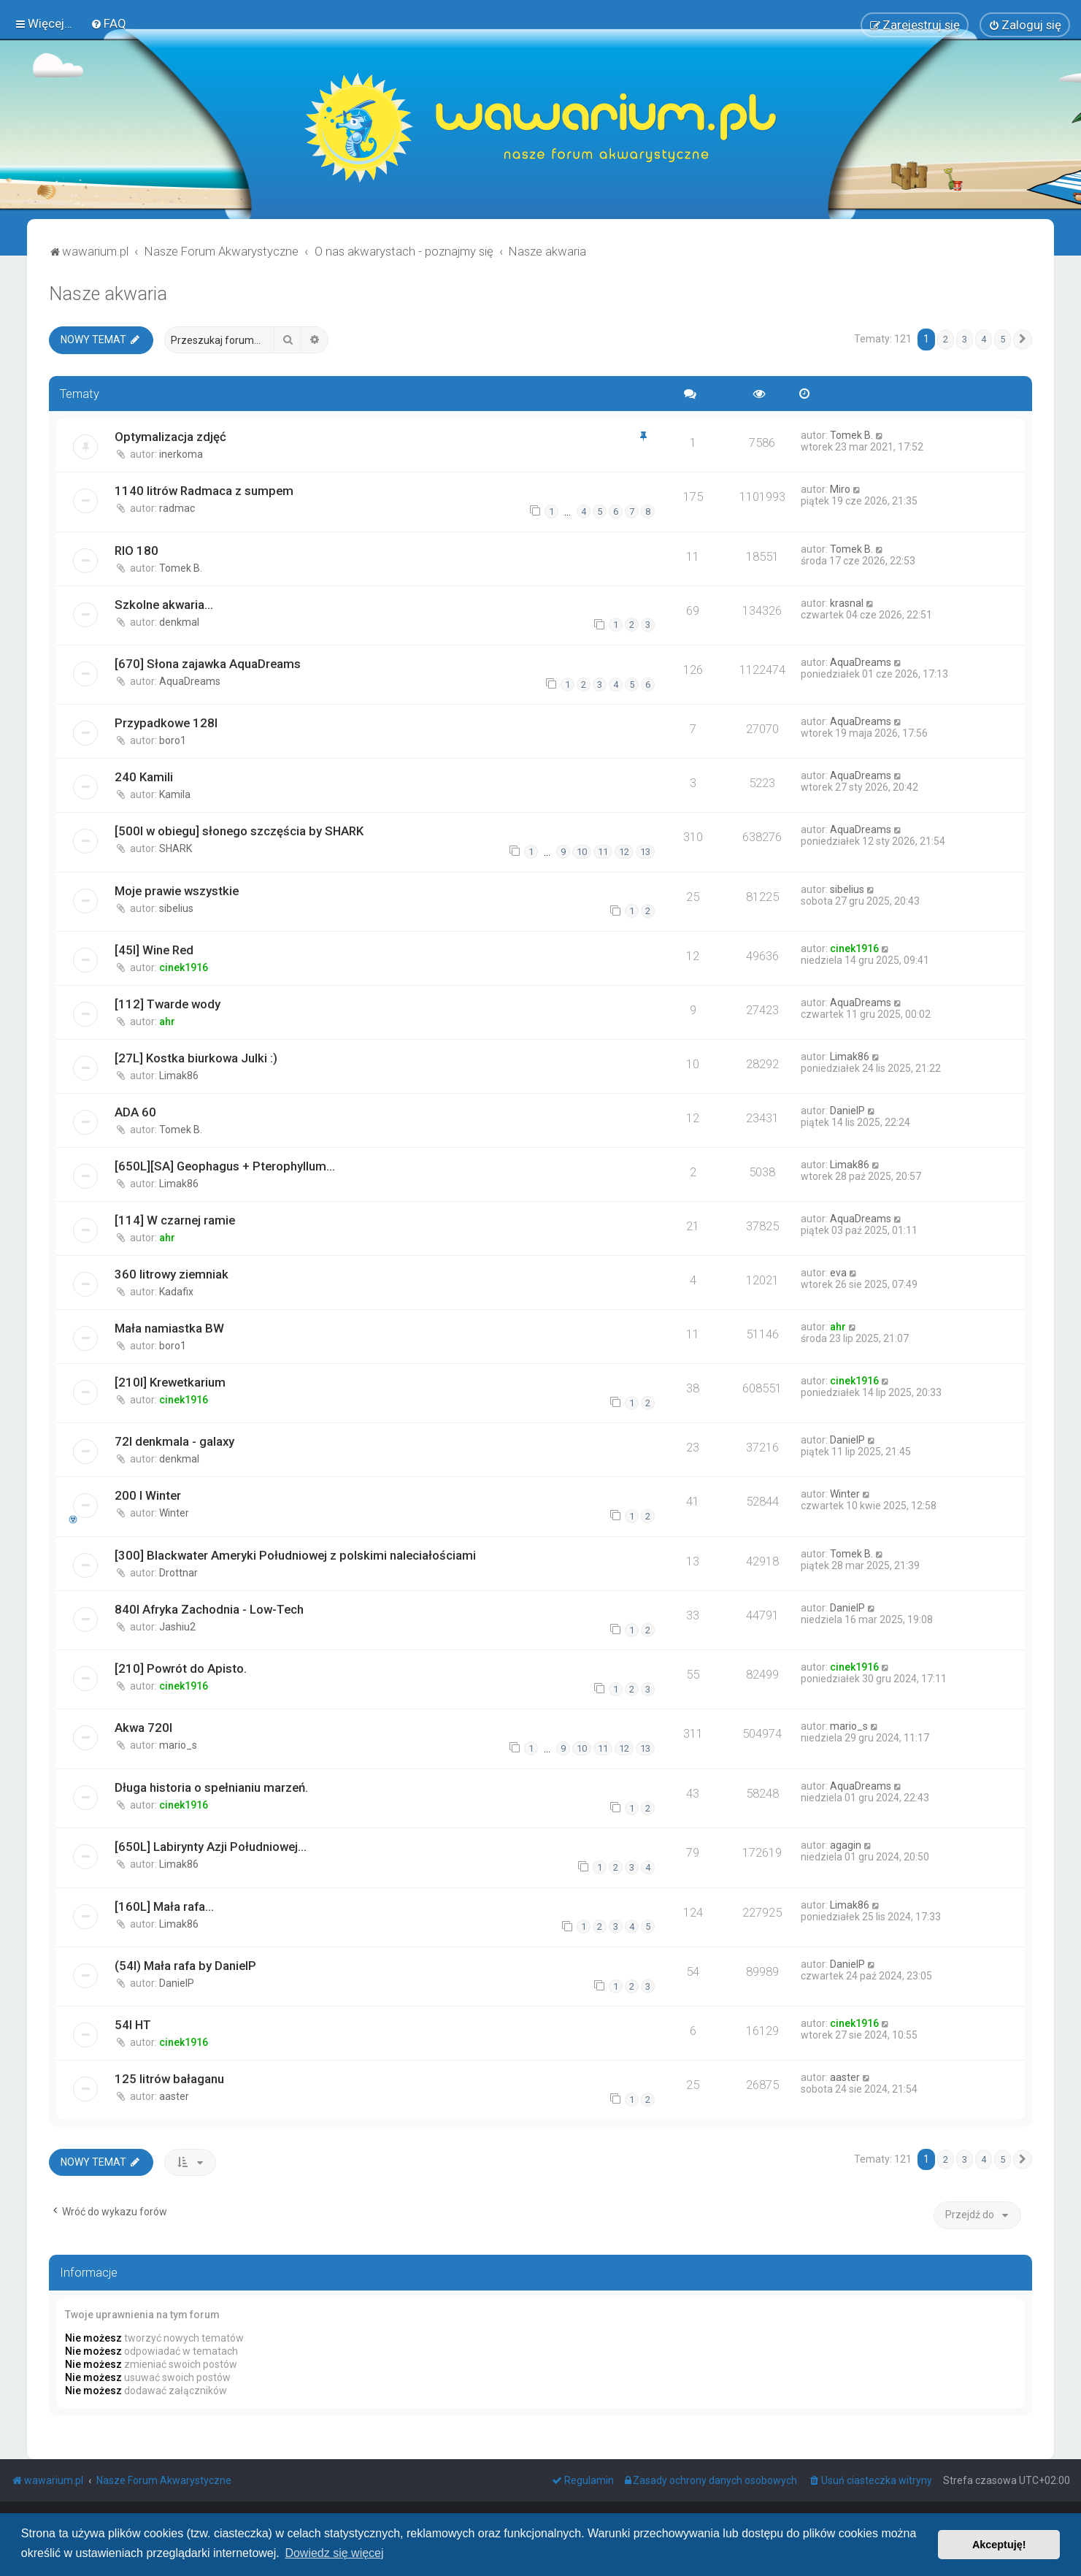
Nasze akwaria (108, 293)
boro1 (172, 740)
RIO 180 (136, 550)
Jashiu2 (177, 1627)
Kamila (175, 794)
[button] (1022, 339)
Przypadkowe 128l (166, 723)
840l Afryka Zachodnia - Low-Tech (209, 1609)
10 (582, 851)
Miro (840, 489)
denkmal (179, 622)
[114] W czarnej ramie (175, 1220)
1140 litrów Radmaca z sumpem (204, 490)
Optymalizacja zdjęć (170, 436)
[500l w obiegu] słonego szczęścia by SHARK (239, 831)
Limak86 (179, 1075)
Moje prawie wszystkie (177, 890)
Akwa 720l (143, 1727)
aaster (174, 2096)
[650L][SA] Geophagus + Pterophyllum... (225, 1166)
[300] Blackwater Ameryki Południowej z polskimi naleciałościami (295, 1555)
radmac (177, 508)
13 (645, 851)
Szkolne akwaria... (164, 604)
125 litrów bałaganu (169, 2078)
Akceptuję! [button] (999, 2544)
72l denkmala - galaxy (174, 1441)
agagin (845, 1845)
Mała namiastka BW (169, 1328)
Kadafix (176, 1291)
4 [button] (983, 339)
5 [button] (1002, 339)
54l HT (133, 2024)
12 (624, 851)
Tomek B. (851, 435)
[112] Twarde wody (167, 1004)
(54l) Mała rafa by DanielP (185, 1965)
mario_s (178, 1745)
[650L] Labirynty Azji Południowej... (211, 1846)
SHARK (175, 848)
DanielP (847, 1110)
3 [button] (964, 339)
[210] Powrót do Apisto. (181, 1668)
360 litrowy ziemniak (171, 1274)
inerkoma (181, 454)
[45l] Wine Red (154, 950)
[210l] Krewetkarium (170, 1382)
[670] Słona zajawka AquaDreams (208, 663)
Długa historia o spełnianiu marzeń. (211, 1787)
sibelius (176, 908)
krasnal (846, 603)
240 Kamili (144, 777)
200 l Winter (148, 1495)
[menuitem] (108, 23)
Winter (174, 1513)
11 (603, 851)
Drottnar (178, 1573)
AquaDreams (189, 681)
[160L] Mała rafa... (164, 1905)
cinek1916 (183, 967)
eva (838, 1273)
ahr (167, 1021)
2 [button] (945, 339)
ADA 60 (135, 1112)
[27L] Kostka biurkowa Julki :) (196, 1058)
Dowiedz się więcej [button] (334, 2553)
